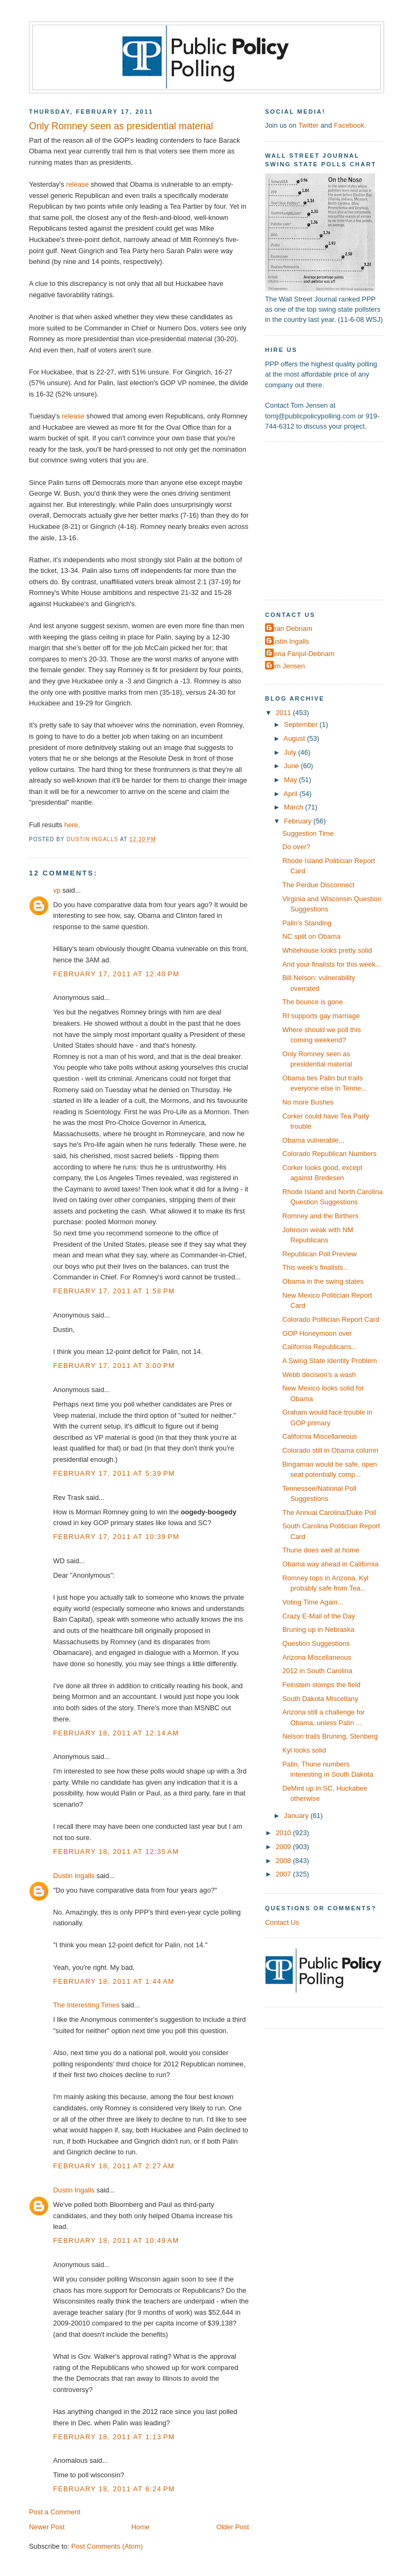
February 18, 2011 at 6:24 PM (114, 2489)
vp (57, 890)
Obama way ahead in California (330, 1564)
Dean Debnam (290, 628)
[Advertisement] (332, 520)
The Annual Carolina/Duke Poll (329, 1512)
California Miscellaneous (319, 1436)
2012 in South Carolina (317, 1671)
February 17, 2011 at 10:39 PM (116, 1537)
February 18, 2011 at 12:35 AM (116, 1852)
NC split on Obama (311, 936)
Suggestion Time (308, 833)
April (291, 794)
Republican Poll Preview (319, 1254)
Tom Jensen (286, 666)
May (291, 780)
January (297, 1816)
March (294, 807)
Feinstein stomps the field (321, 1685)
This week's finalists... (315, 1267)
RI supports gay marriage (320, 1016)
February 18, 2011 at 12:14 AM (116, 1733)
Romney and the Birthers (320, 1216)
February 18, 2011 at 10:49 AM (116, 2240)
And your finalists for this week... (331, 964)
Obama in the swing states (323, 1281)
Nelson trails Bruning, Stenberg (330, 1736)
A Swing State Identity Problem (329, 1361)
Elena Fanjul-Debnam (301, 654)
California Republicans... (319, 1347)
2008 (284, 1861)
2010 (284, 1833)
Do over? (296, 847)
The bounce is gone (312, 1002)
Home (140, 2527)
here (71, 825)
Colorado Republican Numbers (329, 1154)
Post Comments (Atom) (107, 2546)
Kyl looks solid (304, 1750)
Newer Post (46, 2527)
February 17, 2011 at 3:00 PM (114, 1365)
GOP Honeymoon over (317, 1333)
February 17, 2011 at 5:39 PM (114, 1473)
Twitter (308, 125)
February (298, 821)
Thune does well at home (320, 1550)
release (77, 184)
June (292, 766)
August (295, 738)
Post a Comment (54, 2512)
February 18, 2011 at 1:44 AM (113, 1981)
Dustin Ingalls (73, 1876)
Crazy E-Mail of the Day (318, 1616)
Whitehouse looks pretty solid (327, 950)
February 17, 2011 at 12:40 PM (116, 974)
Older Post (232, 2527)
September (301, 724)
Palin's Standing (307, 923)
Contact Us (282, 1922)
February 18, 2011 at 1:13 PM (114, 2437)
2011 (284, 713)
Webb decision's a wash (319, 1375)
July (291, 752)
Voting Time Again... (312, 1602)
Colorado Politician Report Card (330, 1319)
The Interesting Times (86, 2005)
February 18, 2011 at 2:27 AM (113, 2166)
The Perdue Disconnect (318, 885)
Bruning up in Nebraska (318, 1629)
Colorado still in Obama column (330, 1450)
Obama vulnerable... (313, 1140)
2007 (284, 1874)
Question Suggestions (316, 1643)
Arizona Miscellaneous (316, 1657)
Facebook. (350, 125)
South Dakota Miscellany (320, 1699)
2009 (284, 1847)
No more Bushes (308, 1102)
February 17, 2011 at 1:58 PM (114, 1291)
